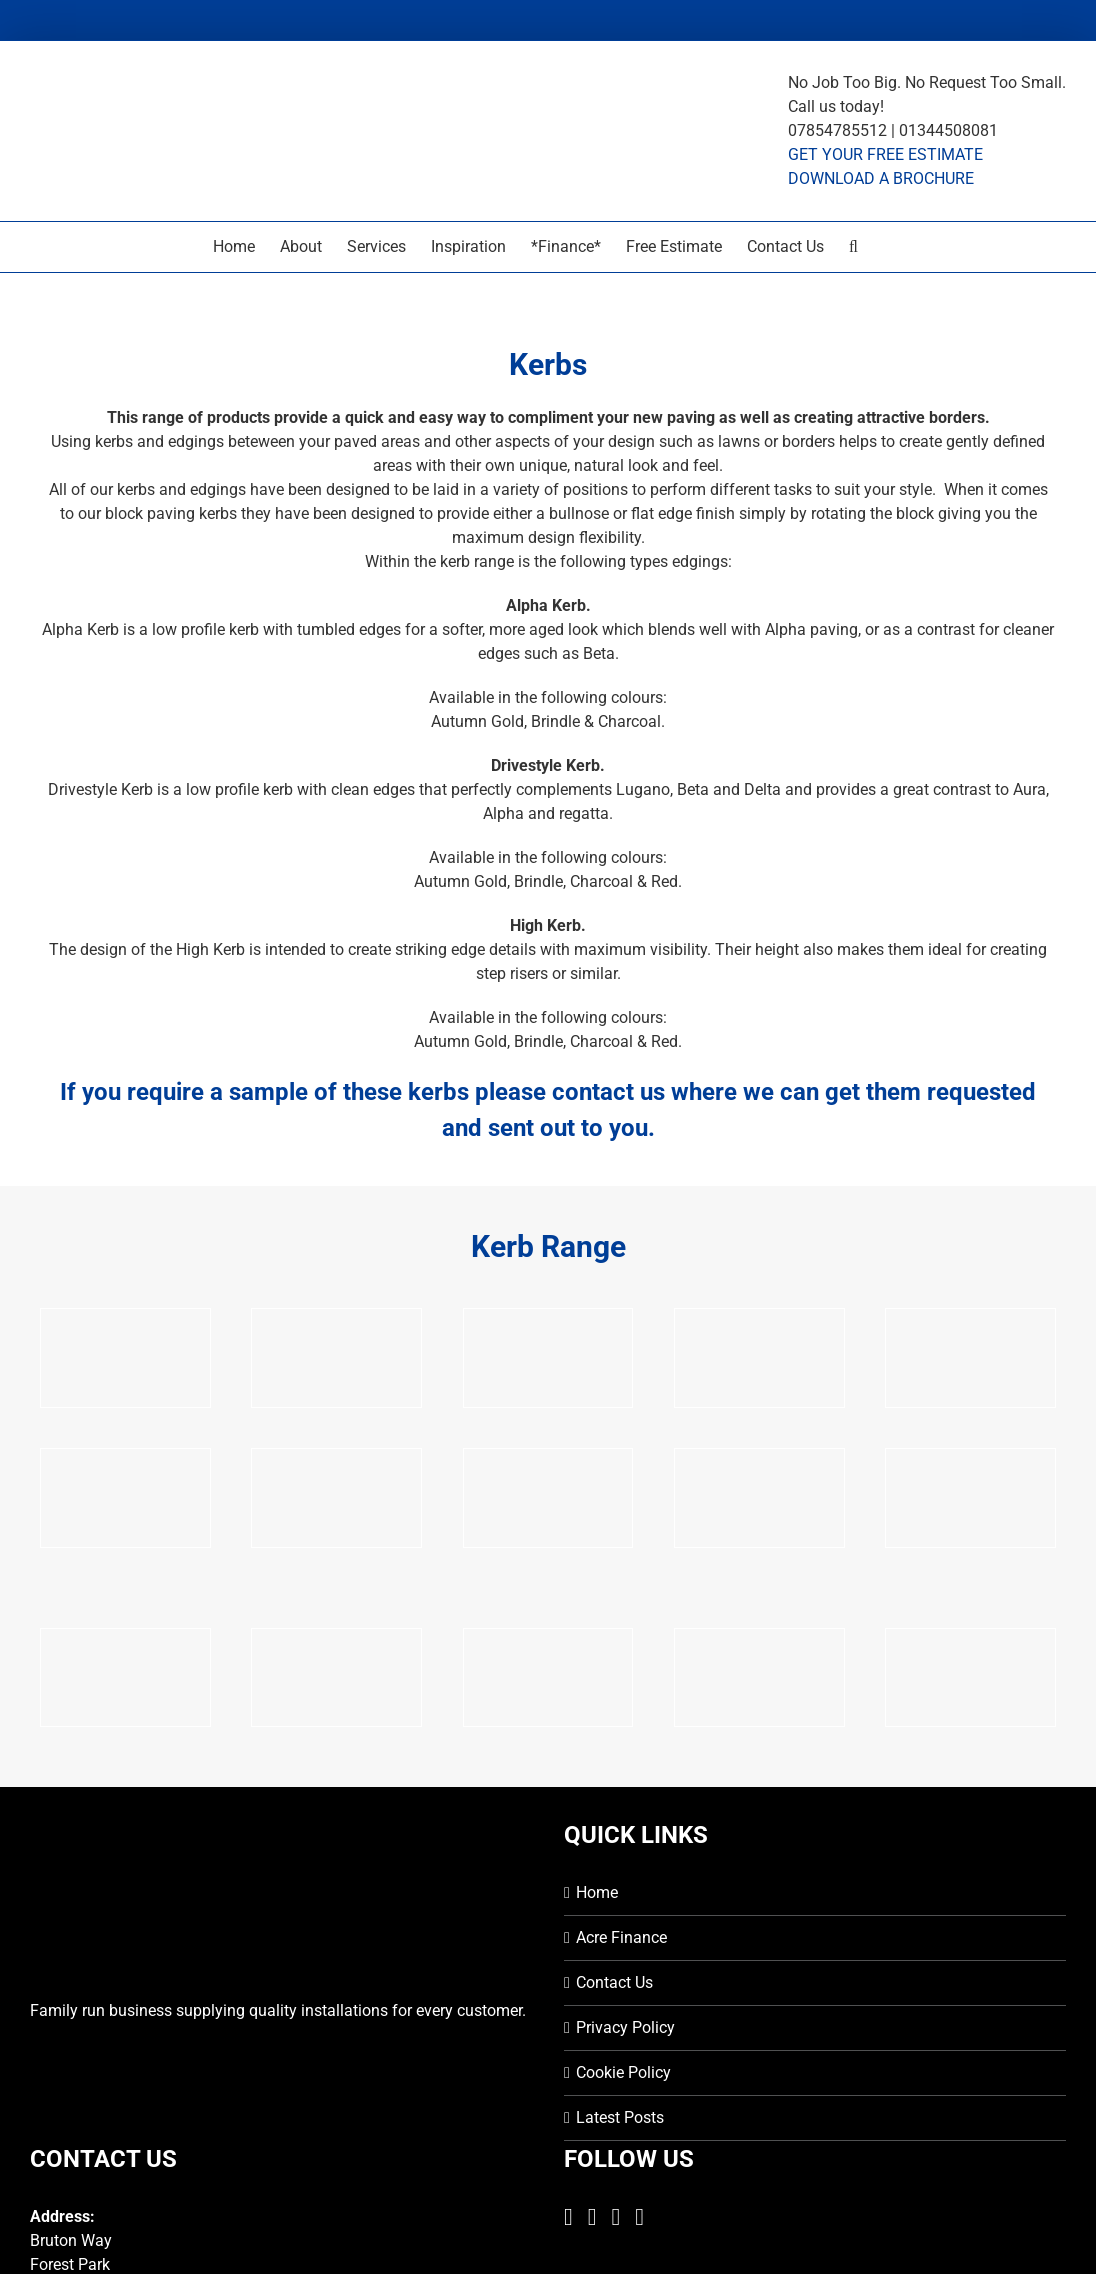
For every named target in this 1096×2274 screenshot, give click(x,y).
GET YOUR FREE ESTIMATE (885, 154)
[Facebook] (568, 2217)
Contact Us (614, 1982)
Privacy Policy (625, 2027)
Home (597, 1892)
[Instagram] (616, 2217)
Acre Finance (621, 1937)
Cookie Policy (623, 2072)
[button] (853, 247)
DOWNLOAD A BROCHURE (881, 178)
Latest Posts (620, 2117)
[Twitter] (592, 2217)
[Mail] (639, 2217)
